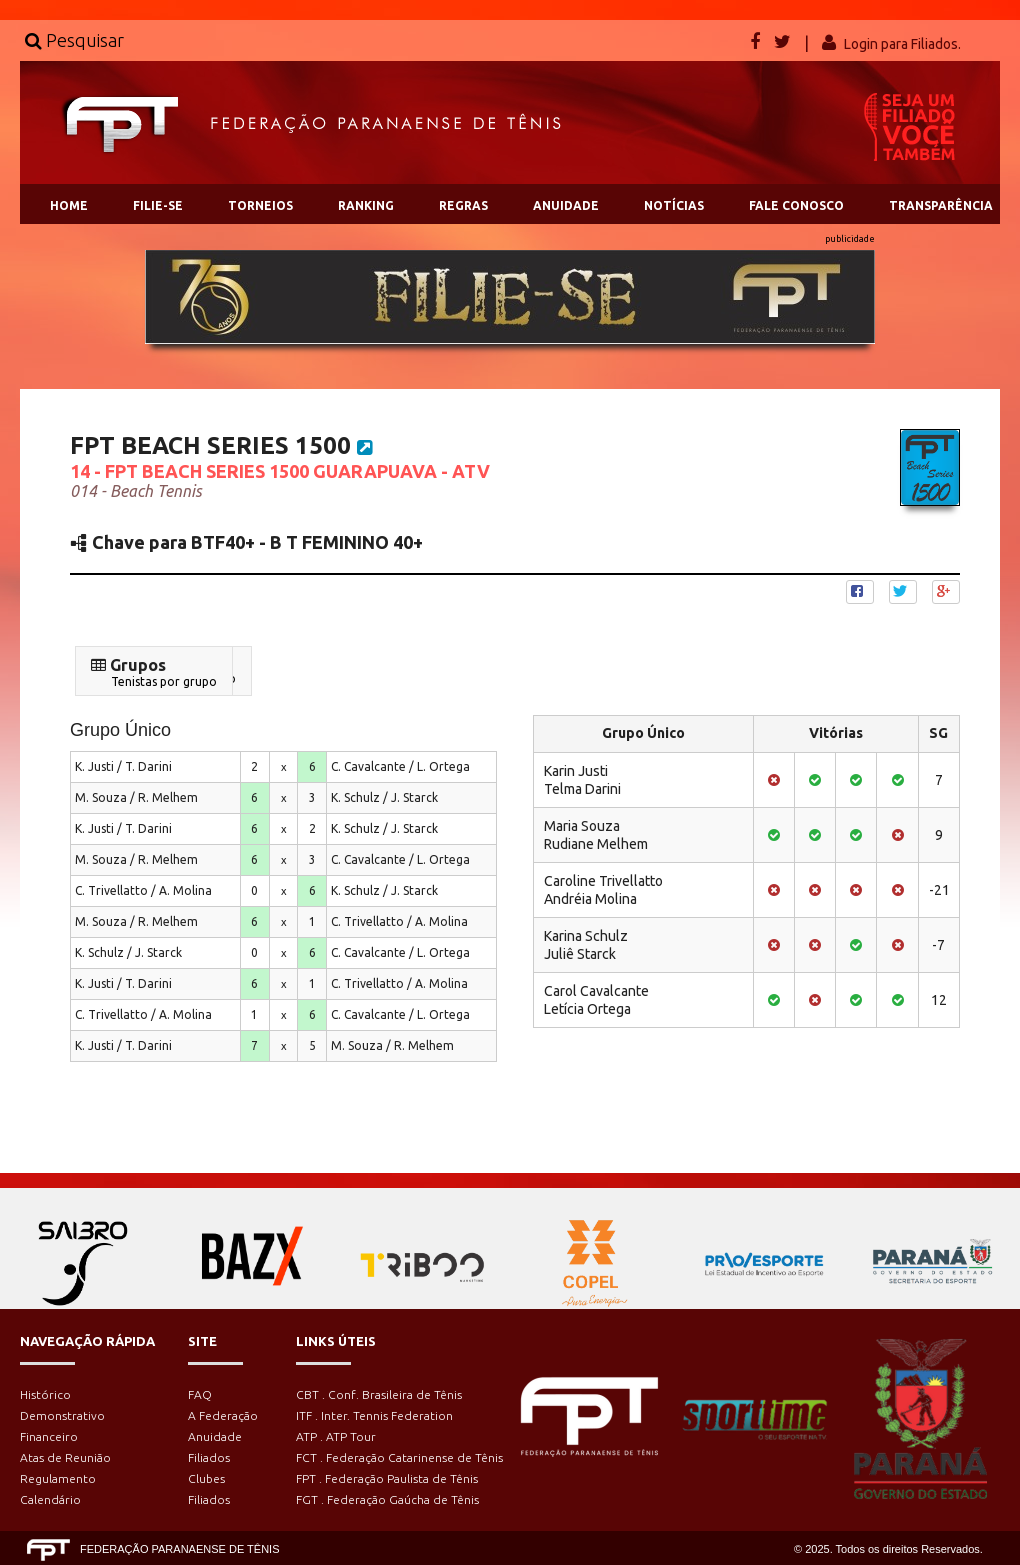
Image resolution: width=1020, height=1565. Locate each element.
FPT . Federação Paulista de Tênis (387, 1478)
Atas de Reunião (65, 1457)
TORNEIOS (260, 205)
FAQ (200, 1394)
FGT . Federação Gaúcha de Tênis (387, 1499)
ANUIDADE (566, 205)
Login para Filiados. (902, 44)
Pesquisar (74, 40)
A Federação (223, 1415)
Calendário (50, 1499)
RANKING (366, 205)
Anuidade (215, 1436)
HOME (69, 205)
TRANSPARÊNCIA (941, 205)
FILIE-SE (158, 205)
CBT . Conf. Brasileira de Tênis (379, 1394)
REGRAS (463, 205)
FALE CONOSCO (796, 205)
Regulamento (58, 1478)
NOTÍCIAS (674, 205)
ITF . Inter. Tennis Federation (374, 1415)
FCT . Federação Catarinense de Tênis (399, 1457)
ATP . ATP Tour (336, 1436)
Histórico (45, 1394)
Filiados (209, 1457)
